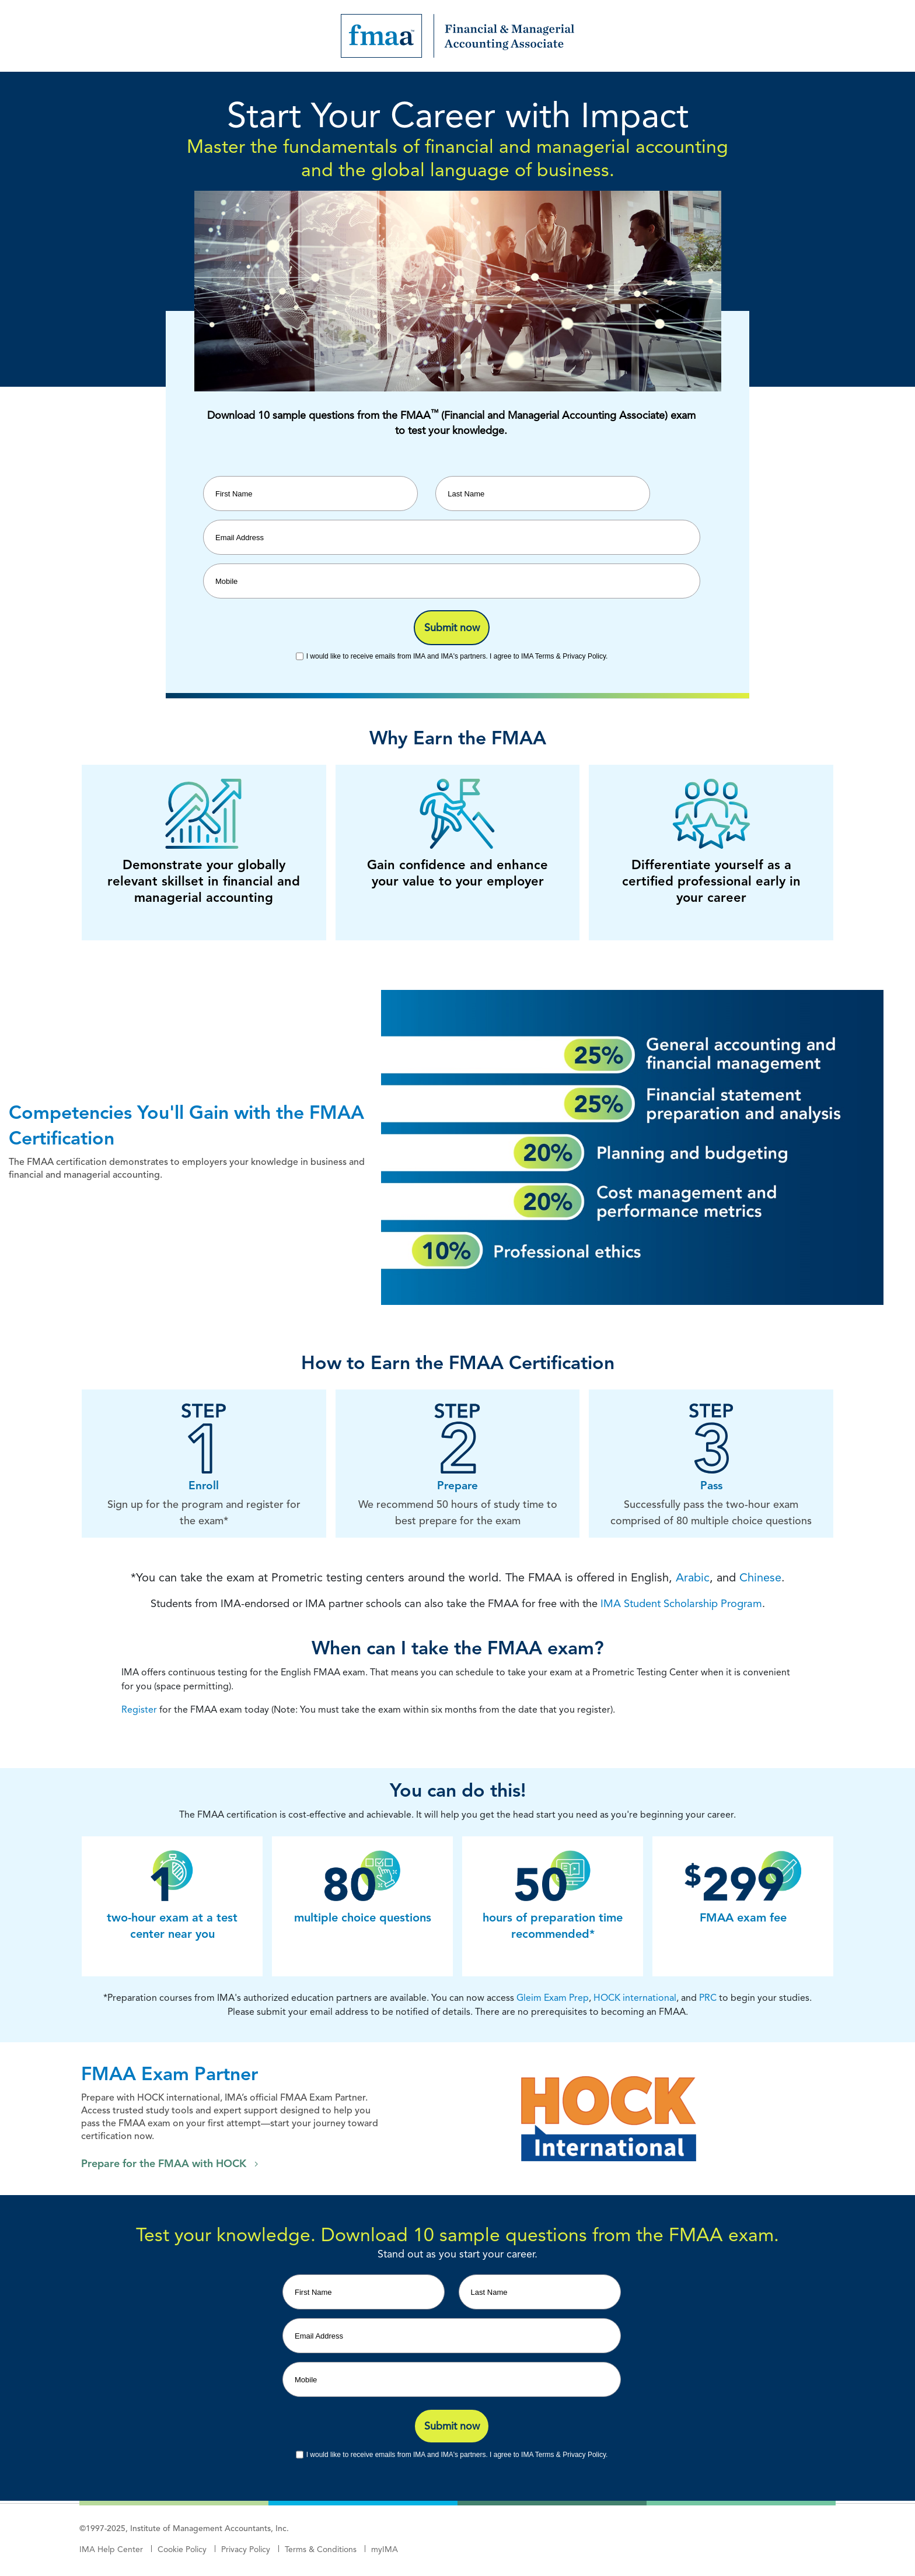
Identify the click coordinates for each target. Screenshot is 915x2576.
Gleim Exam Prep (552, 1997)
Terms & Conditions (321, 2549)
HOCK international (634, 1997)
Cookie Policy (182, 2549)
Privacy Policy (245, 2549)
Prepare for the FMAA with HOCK (163, 2163)
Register (139, 1709)
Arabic (693, 1577)
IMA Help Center (111, 2549)
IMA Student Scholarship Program (681, 1603)
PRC (708, 1997)
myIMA (384, 2549)
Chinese (760, 1577)
